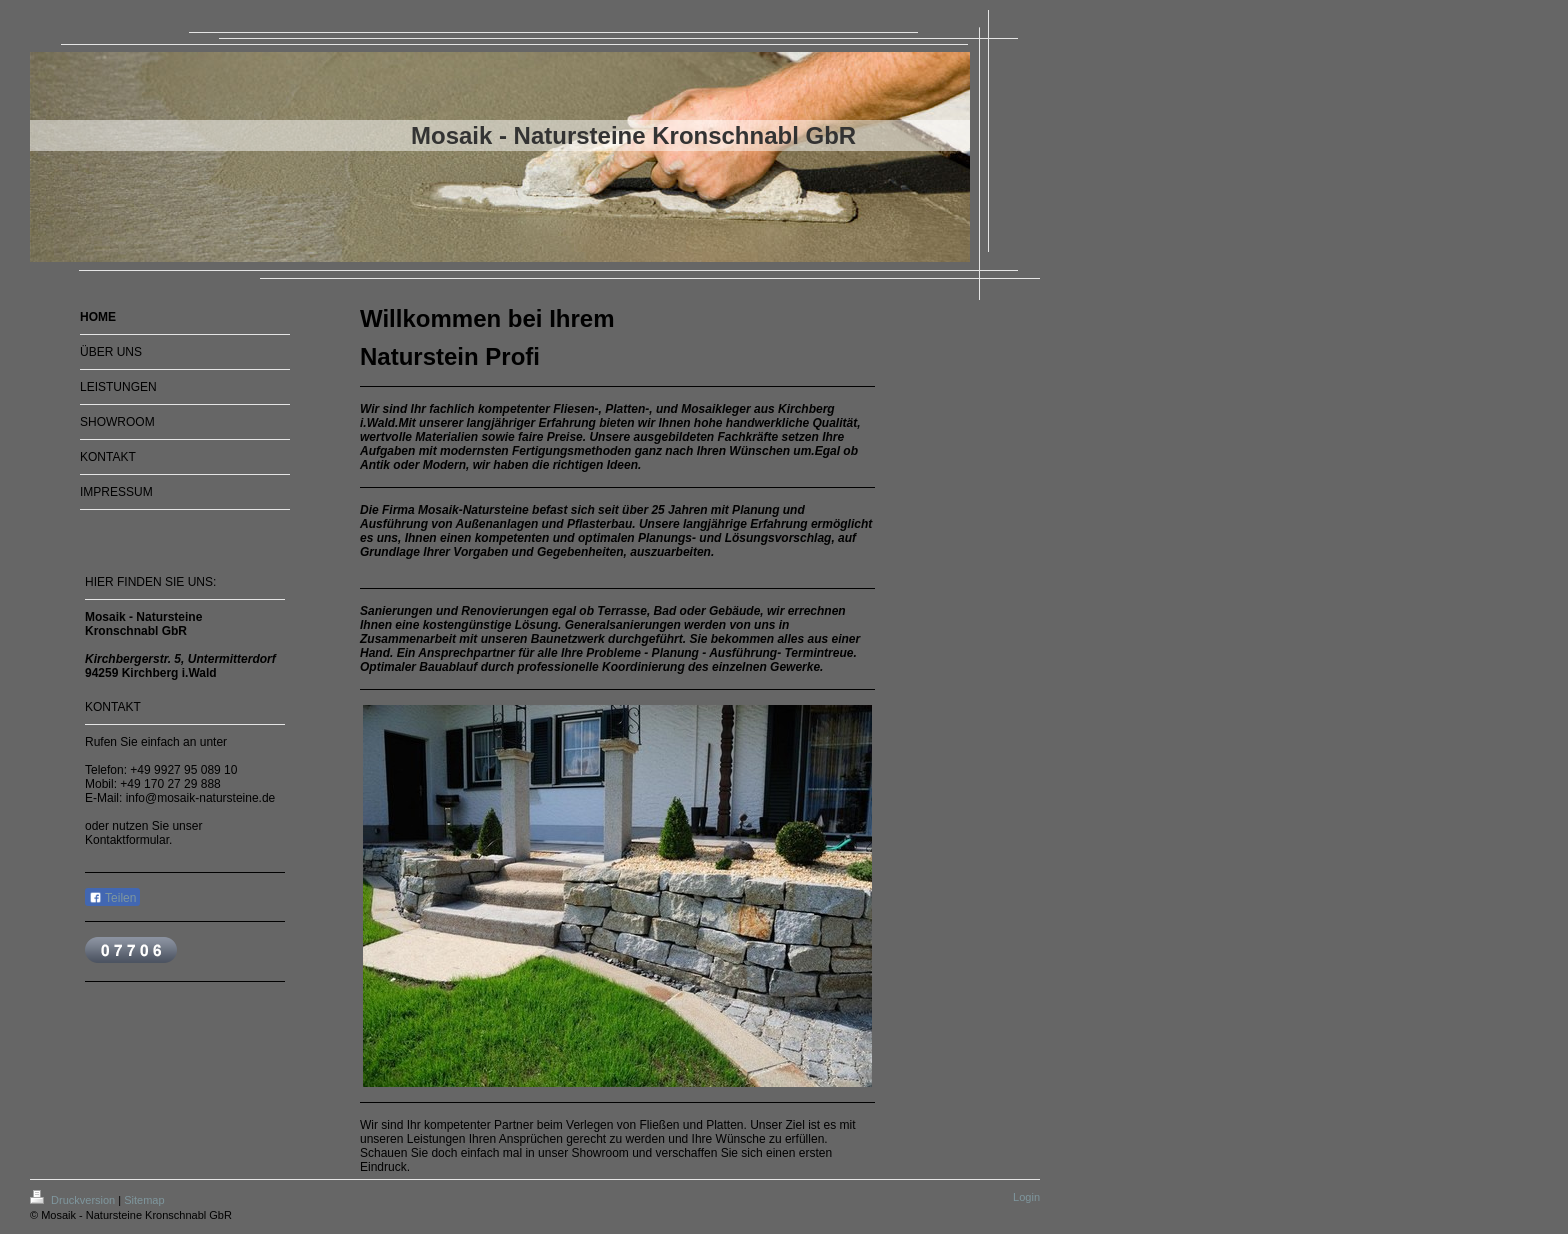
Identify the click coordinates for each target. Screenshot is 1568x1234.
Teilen (112, 898)
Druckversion (74, 1200)
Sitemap (144, 1200)
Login (1026, 1197)
